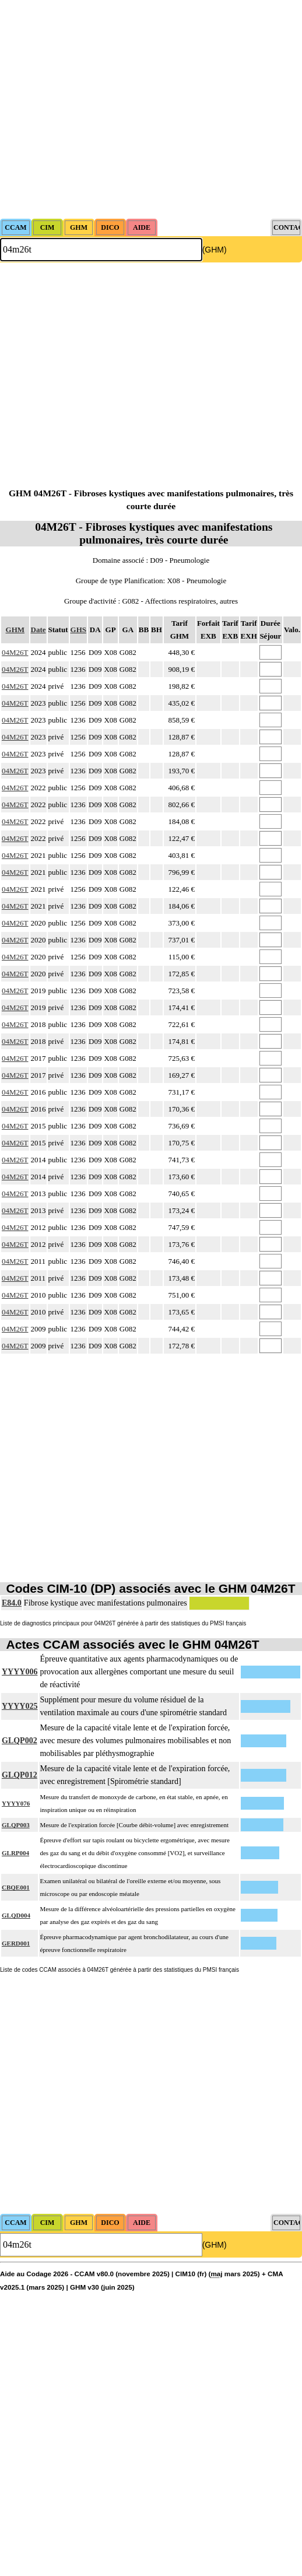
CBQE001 (16, 1887)
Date (38, 629)
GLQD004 (16, 1915)
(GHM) (214, 249)
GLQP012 (19, 1775)
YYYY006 (19, 1671)
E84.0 (12, 1603)
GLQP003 (16, 1824)
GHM (15, 629)
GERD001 (16, 1943)
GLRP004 (15, 1852)
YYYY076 (16, 1803)
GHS (78, 629)
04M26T (15, 652)
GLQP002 (19, 1740)
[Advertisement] (109, 109)
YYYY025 (19, 1706)
